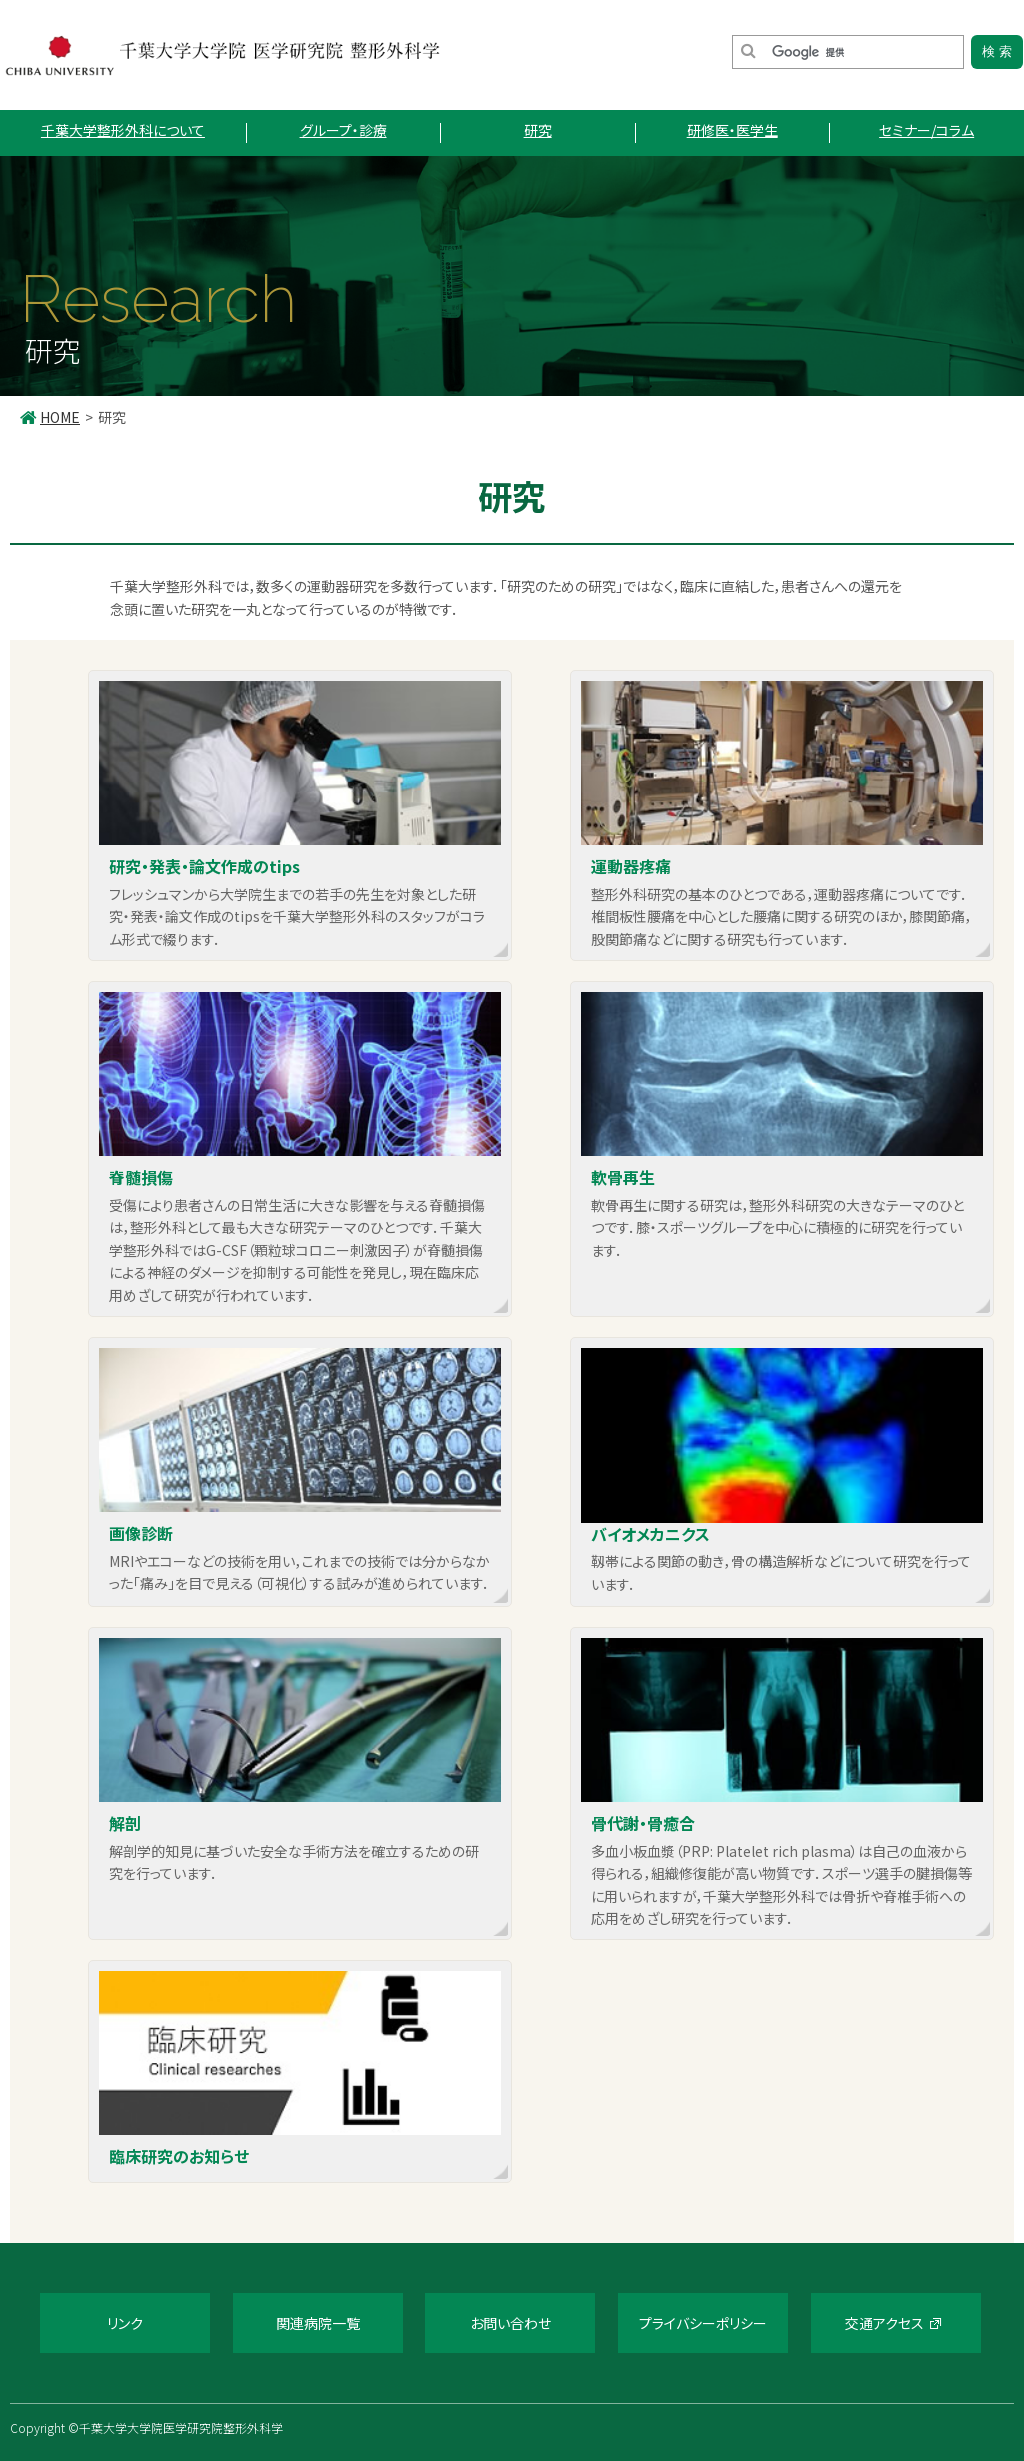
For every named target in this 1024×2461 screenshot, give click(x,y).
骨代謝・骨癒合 (643, 1822)
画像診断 (141, 1533)
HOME (60, 417)
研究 (538, 130)
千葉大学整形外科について (123, 130)
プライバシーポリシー (703, 2322)
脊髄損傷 (141, 1177)
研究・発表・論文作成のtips (204, 866)
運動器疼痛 (631, 866)
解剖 (125, 1822)
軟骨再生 (623, 1177)
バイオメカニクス (650, 1534)
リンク (125, 2322)
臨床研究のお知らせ (179, 2155)
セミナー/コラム (926, 130)
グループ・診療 (343, 130)
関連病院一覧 (318, 2322)
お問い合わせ (510, 2322)
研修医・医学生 (732, 130)
